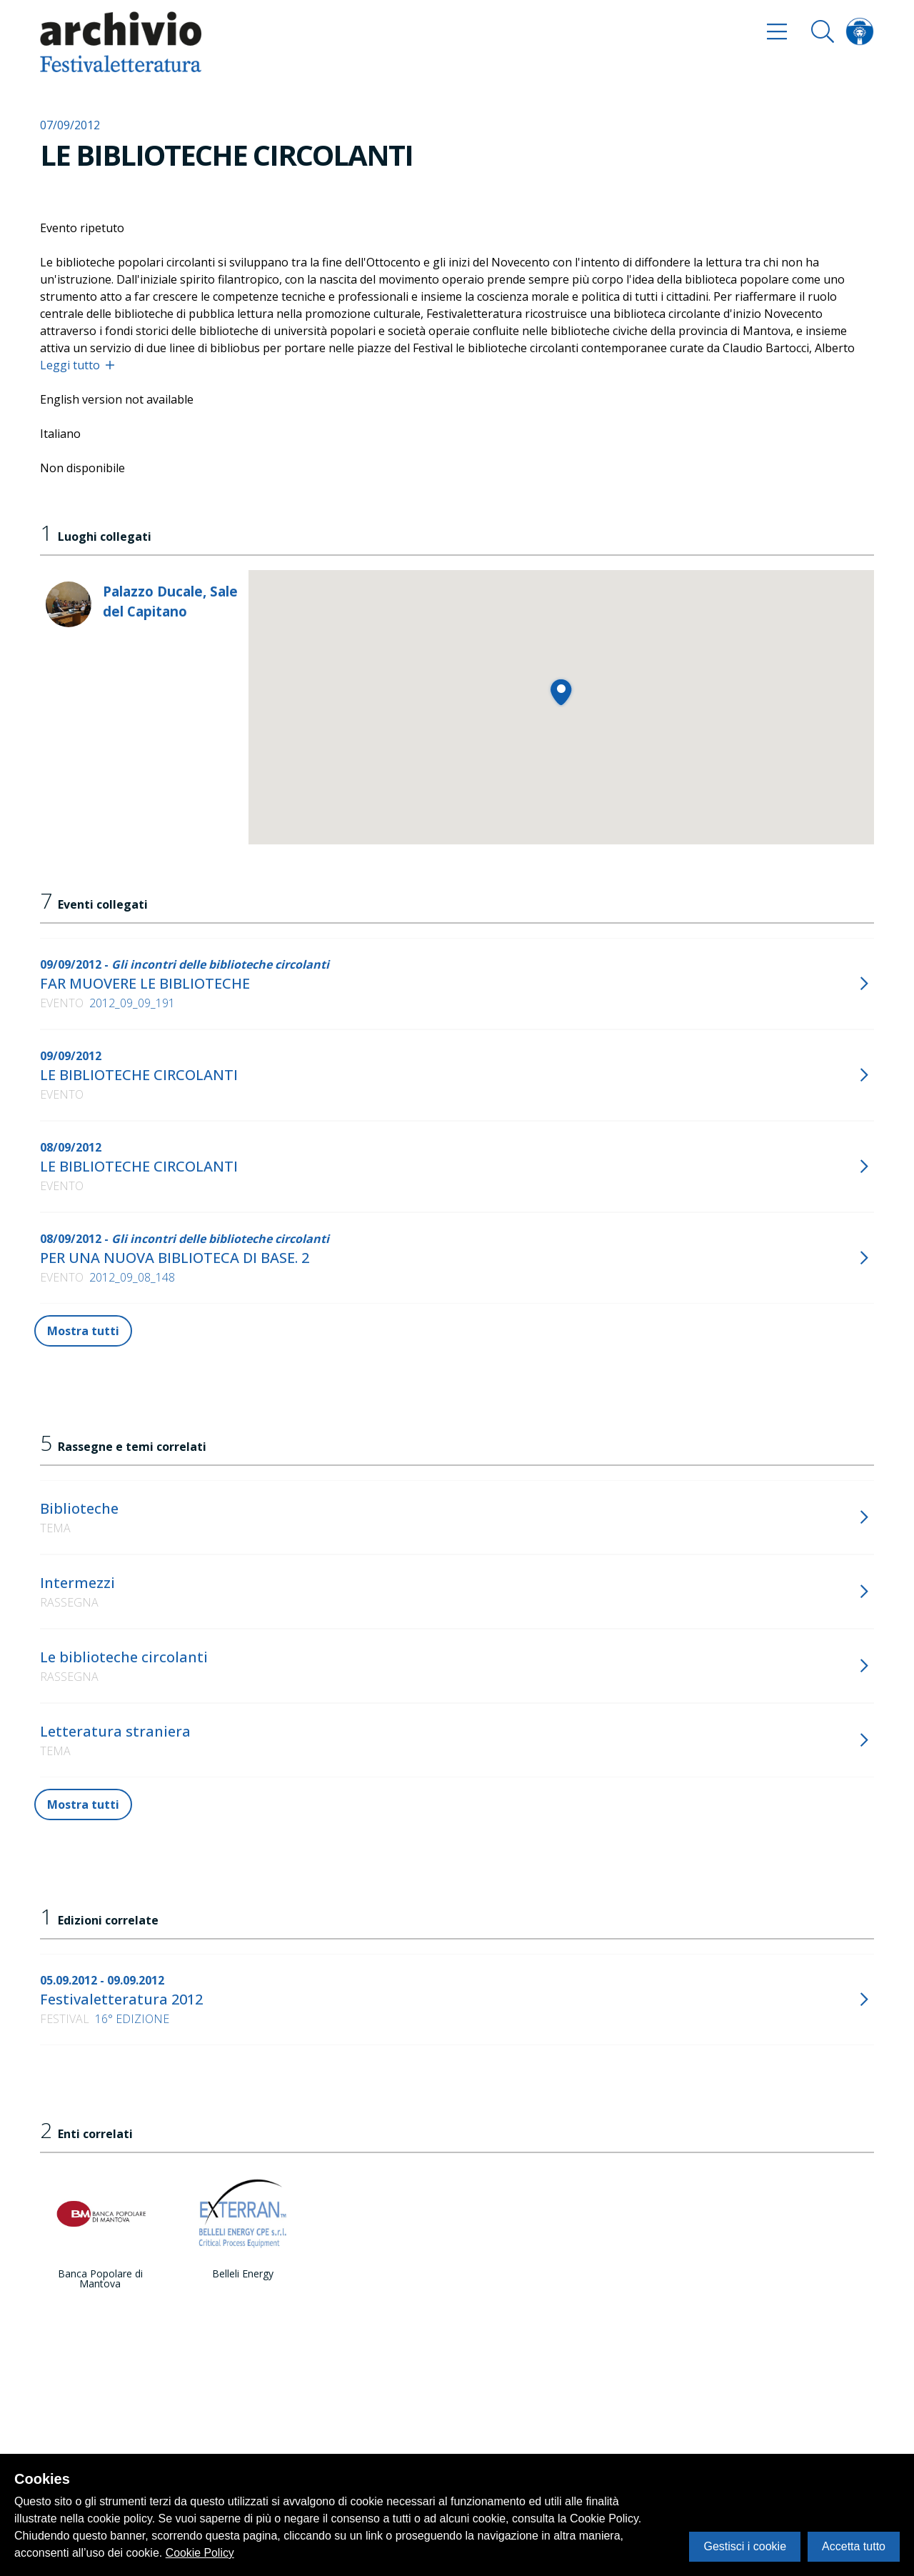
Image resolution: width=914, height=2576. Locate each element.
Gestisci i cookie (744, 2546)
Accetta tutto (853, 2546)
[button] (561, 692)
